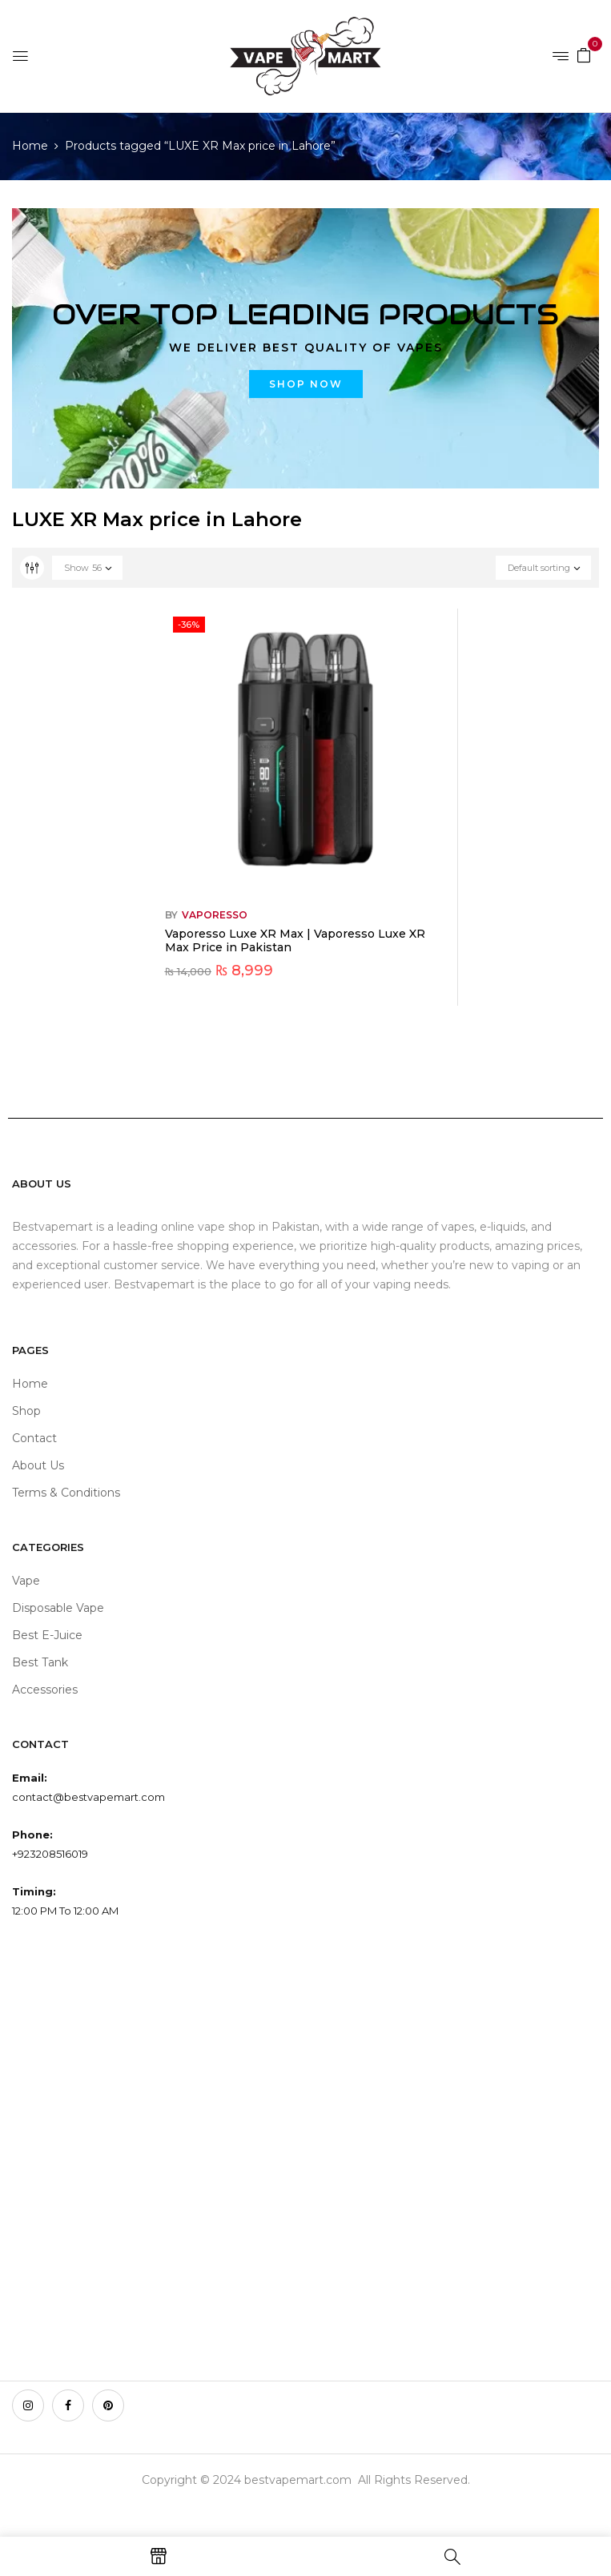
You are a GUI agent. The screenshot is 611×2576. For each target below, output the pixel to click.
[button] (584, 54)
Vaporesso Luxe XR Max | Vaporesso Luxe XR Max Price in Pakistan (295, 940)
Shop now (306, 384)
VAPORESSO (214, 915)
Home (30, 146)
